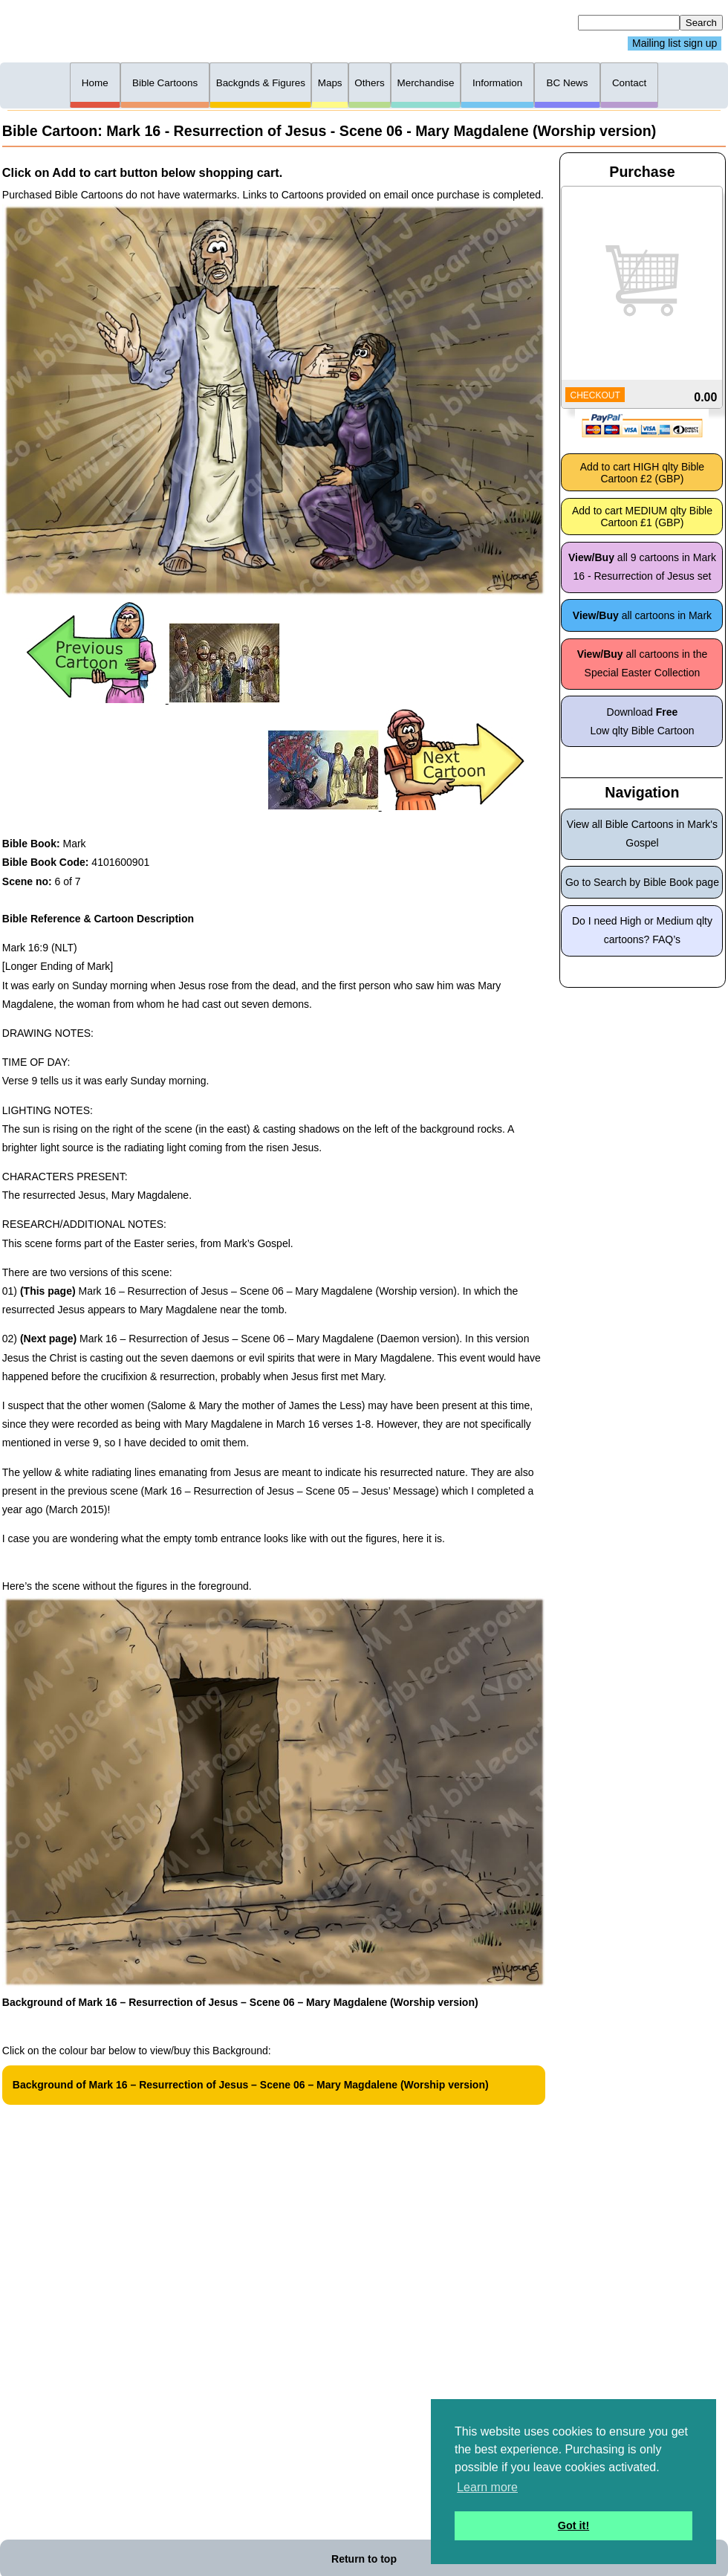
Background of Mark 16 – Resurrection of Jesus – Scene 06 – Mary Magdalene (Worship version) (251, 2085)
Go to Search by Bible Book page (642, 882)
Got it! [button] (573, 2525)
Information (497, 82)
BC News (567, 82)
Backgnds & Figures (260, 82)
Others (369, 82)
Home (95, 82)
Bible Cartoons (165, 82)
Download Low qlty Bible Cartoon (642, 721)
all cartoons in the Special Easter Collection (642, 663)
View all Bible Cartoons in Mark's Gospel (642, 833)
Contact (629, 82)
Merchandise (425, 82)
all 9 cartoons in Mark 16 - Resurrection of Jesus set (642, 566)
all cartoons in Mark (642, 615)
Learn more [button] (487, 2487)
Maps (330, 82)
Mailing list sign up (674, 44)
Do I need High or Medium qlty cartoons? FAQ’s (642, 930)
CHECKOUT (595, 395)
